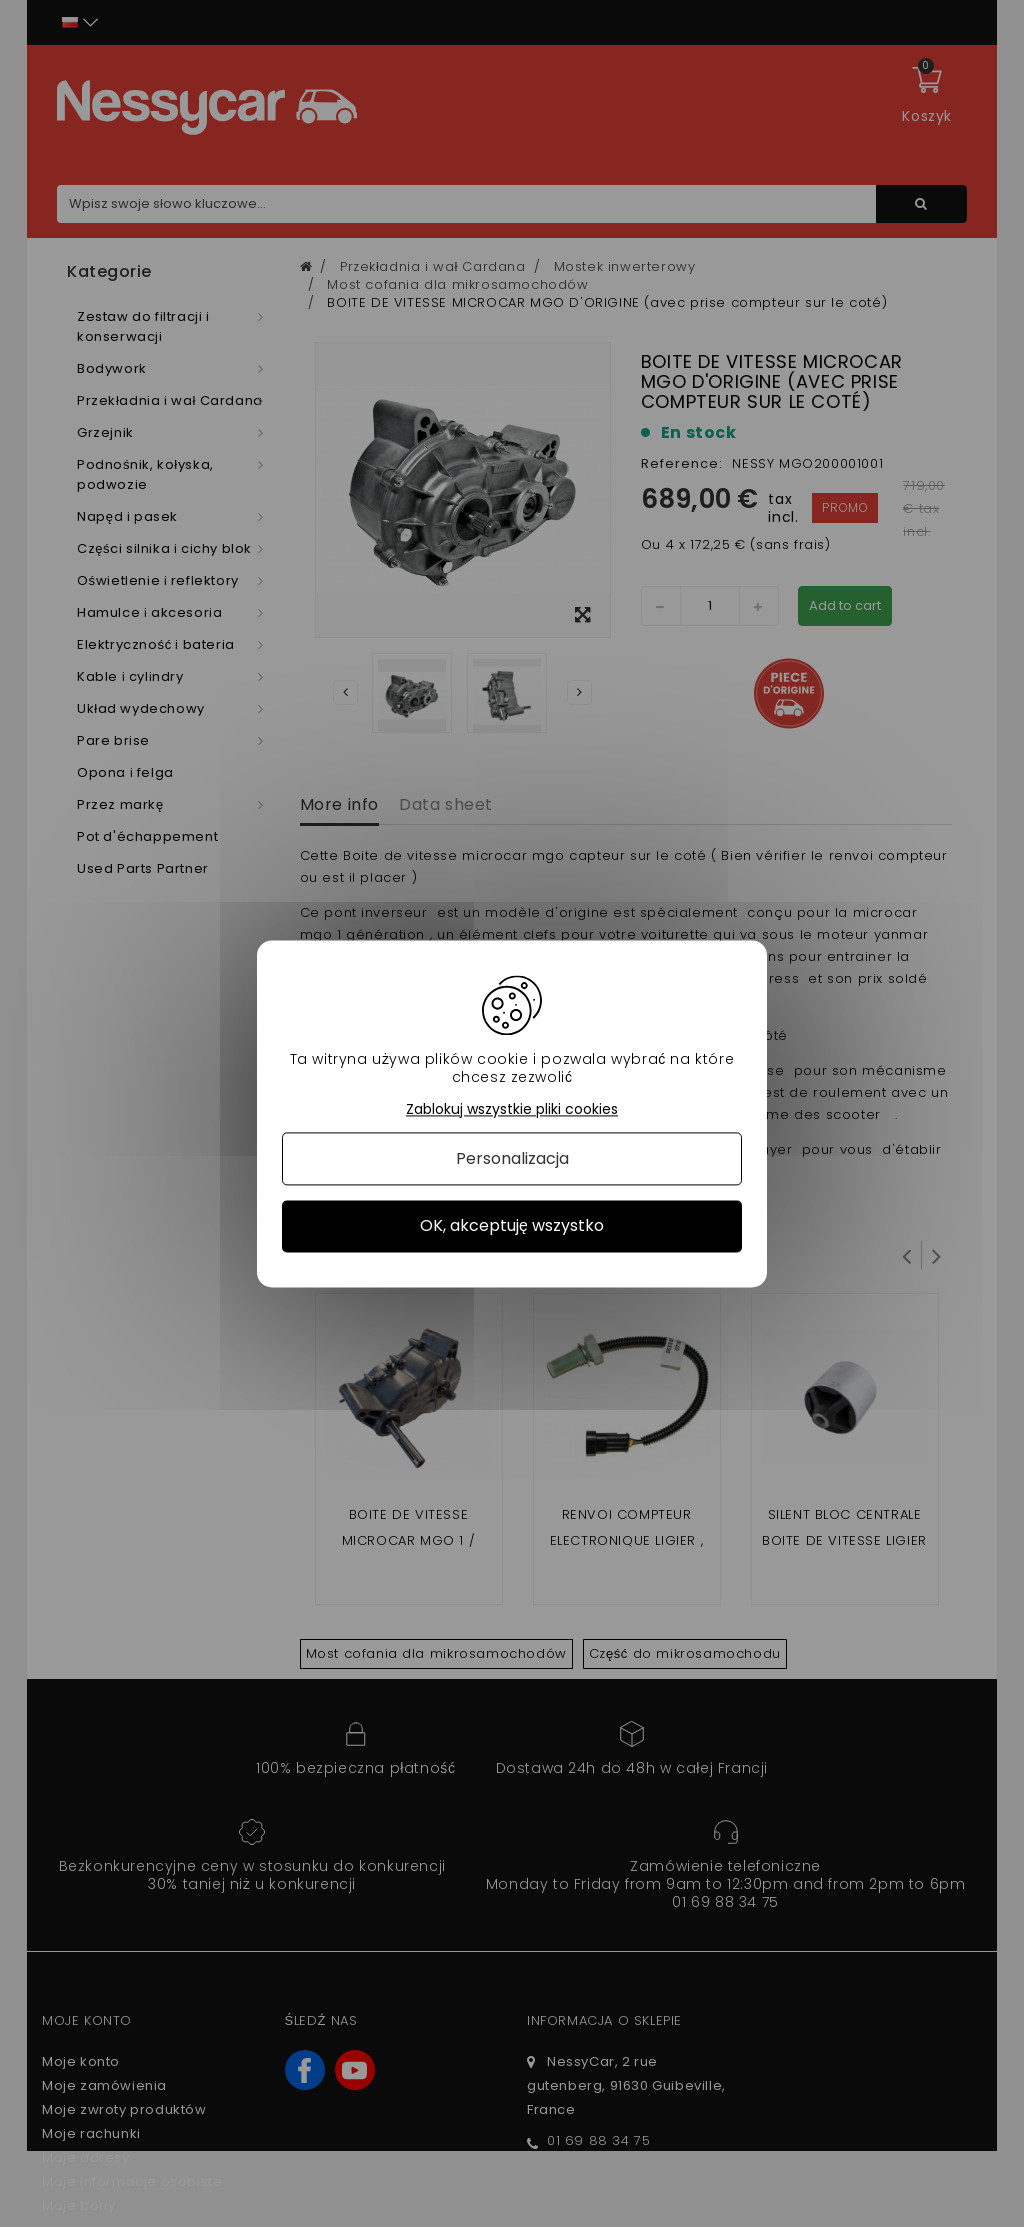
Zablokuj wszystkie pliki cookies (512, 1109)
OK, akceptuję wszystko (512, 1226)
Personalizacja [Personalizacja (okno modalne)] (512, 1159)
